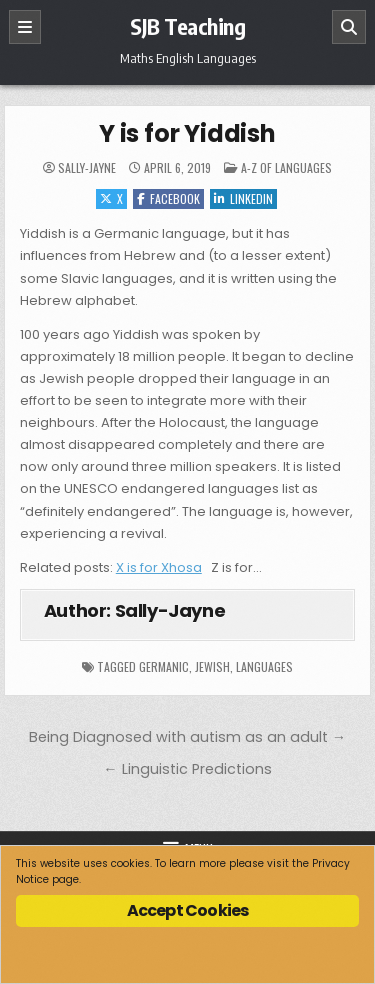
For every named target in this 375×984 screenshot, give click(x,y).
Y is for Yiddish (187, 133)
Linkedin (243, 198)
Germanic (164, 666)
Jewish (212, 666)
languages (264, 666)
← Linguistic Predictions (187, 769)
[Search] (349, 27)
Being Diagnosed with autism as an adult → (187, 737)
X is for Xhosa (159, 567)
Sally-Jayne (87, 168)
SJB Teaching (187, 26)
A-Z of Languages (286, 167)
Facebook (168, 198)
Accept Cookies (188, 910)
